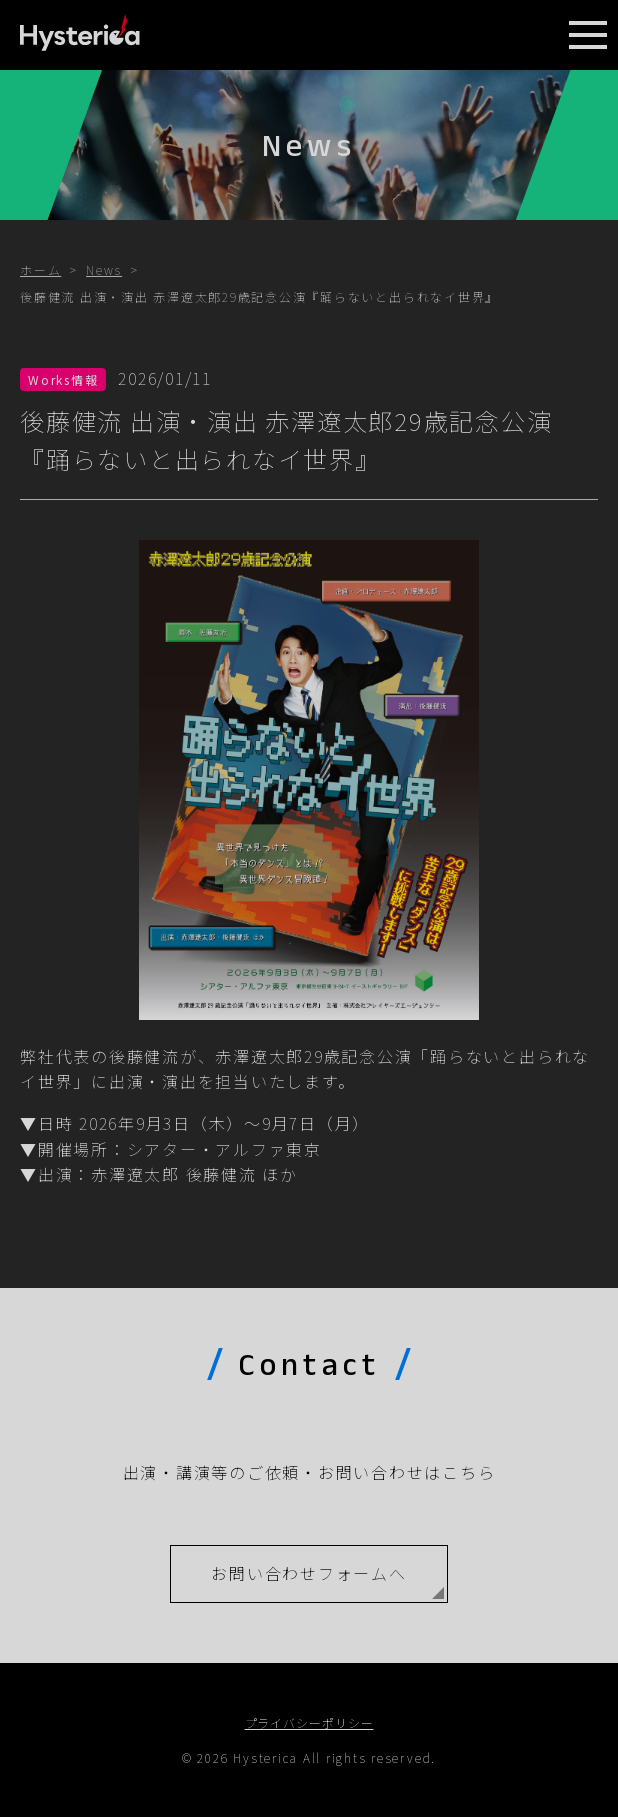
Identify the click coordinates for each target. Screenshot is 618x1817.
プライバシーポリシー (309, 1722)
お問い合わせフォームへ (308, 1573)
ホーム (40, 269)
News (104, 269)
